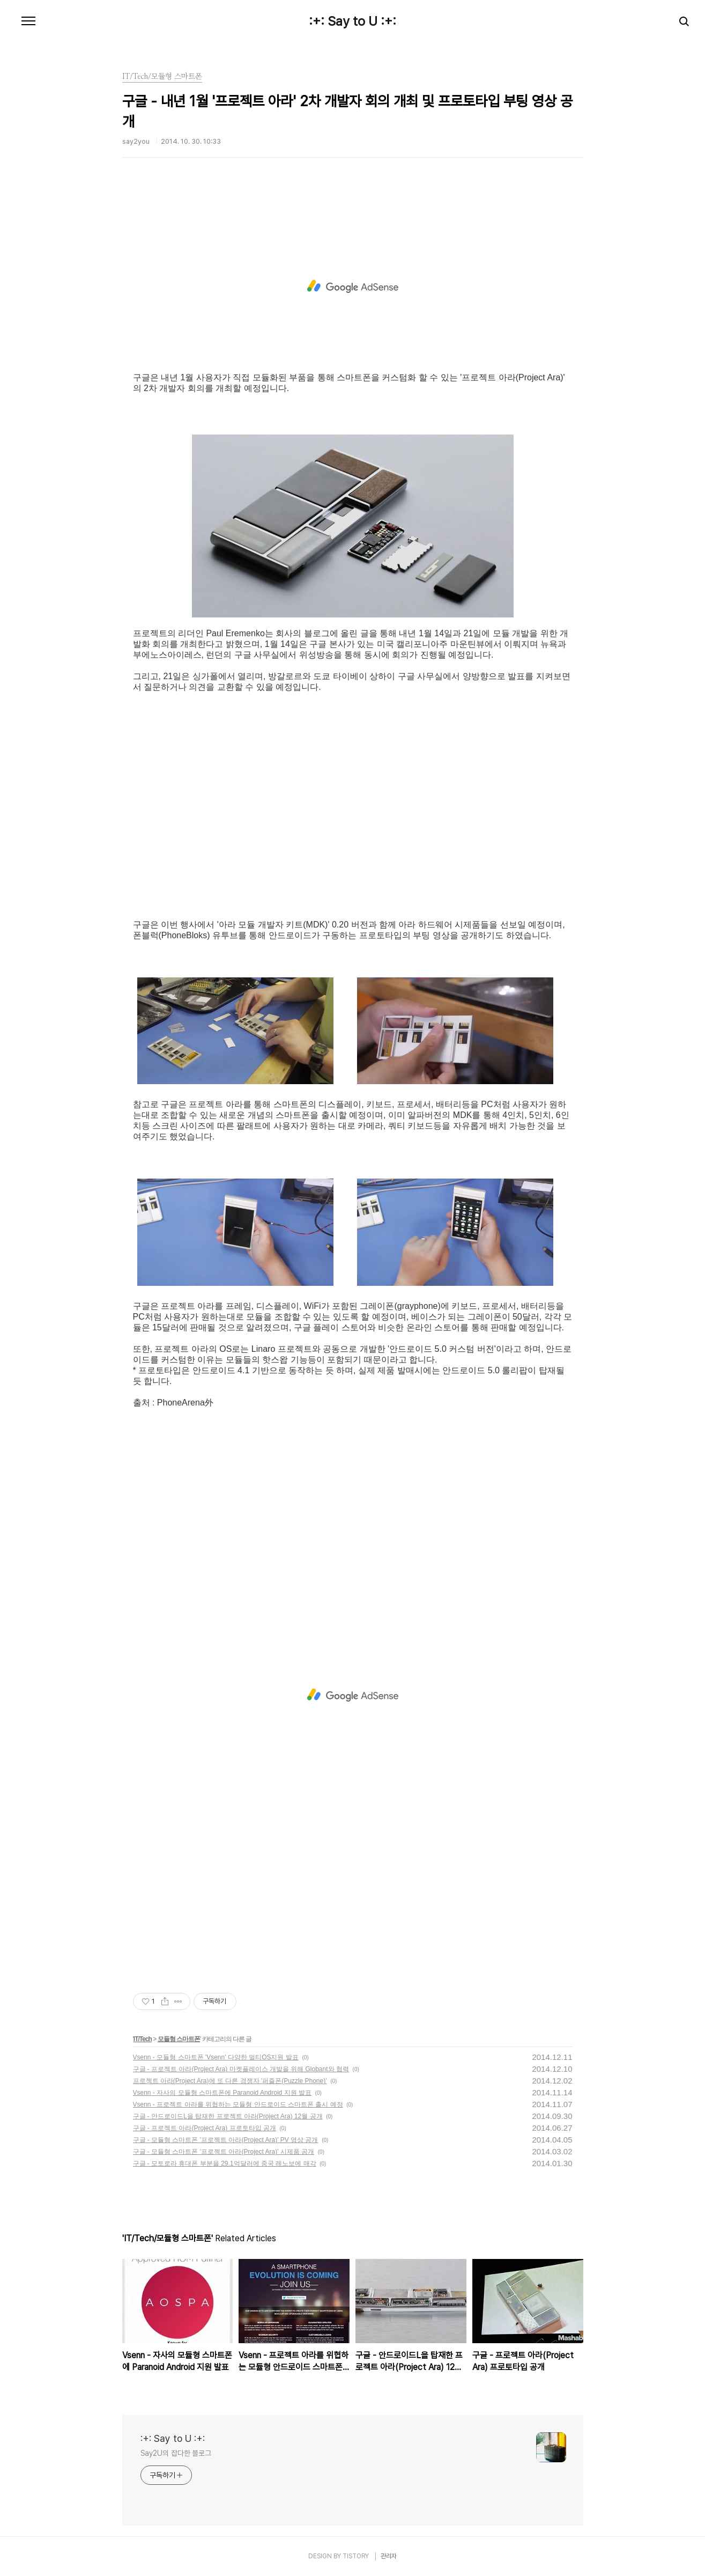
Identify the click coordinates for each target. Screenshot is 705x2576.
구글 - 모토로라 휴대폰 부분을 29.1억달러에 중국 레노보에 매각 (224, 2163)
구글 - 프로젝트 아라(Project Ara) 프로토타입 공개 (204, 2128)
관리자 (389, 2556)
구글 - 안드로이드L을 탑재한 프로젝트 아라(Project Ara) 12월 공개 (228, 2116)
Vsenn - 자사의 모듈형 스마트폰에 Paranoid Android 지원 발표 (222, 2092)
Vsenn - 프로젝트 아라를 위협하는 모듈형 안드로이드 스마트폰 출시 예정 (238, 2104)
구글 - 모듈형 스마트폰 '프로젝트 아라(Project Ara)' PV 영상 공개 (225, 2140)
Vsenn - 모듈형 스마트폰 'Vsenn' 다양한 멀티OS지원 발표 (216, 2057)
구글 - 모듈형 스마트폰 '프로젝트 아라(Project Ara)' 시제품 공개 (224, 2151)
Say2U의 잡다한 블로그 (176, 2453)
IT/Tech (142, 2039)
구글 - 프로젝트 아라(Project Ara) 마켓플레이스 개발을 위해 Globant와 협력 (241, 2069)
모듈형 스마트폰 (179, 2039)
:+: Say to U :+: (352, 21)
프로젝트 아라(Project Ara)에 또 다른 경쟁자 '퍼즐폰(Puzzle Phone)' (230, 2081)
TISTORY (356, 2556)
